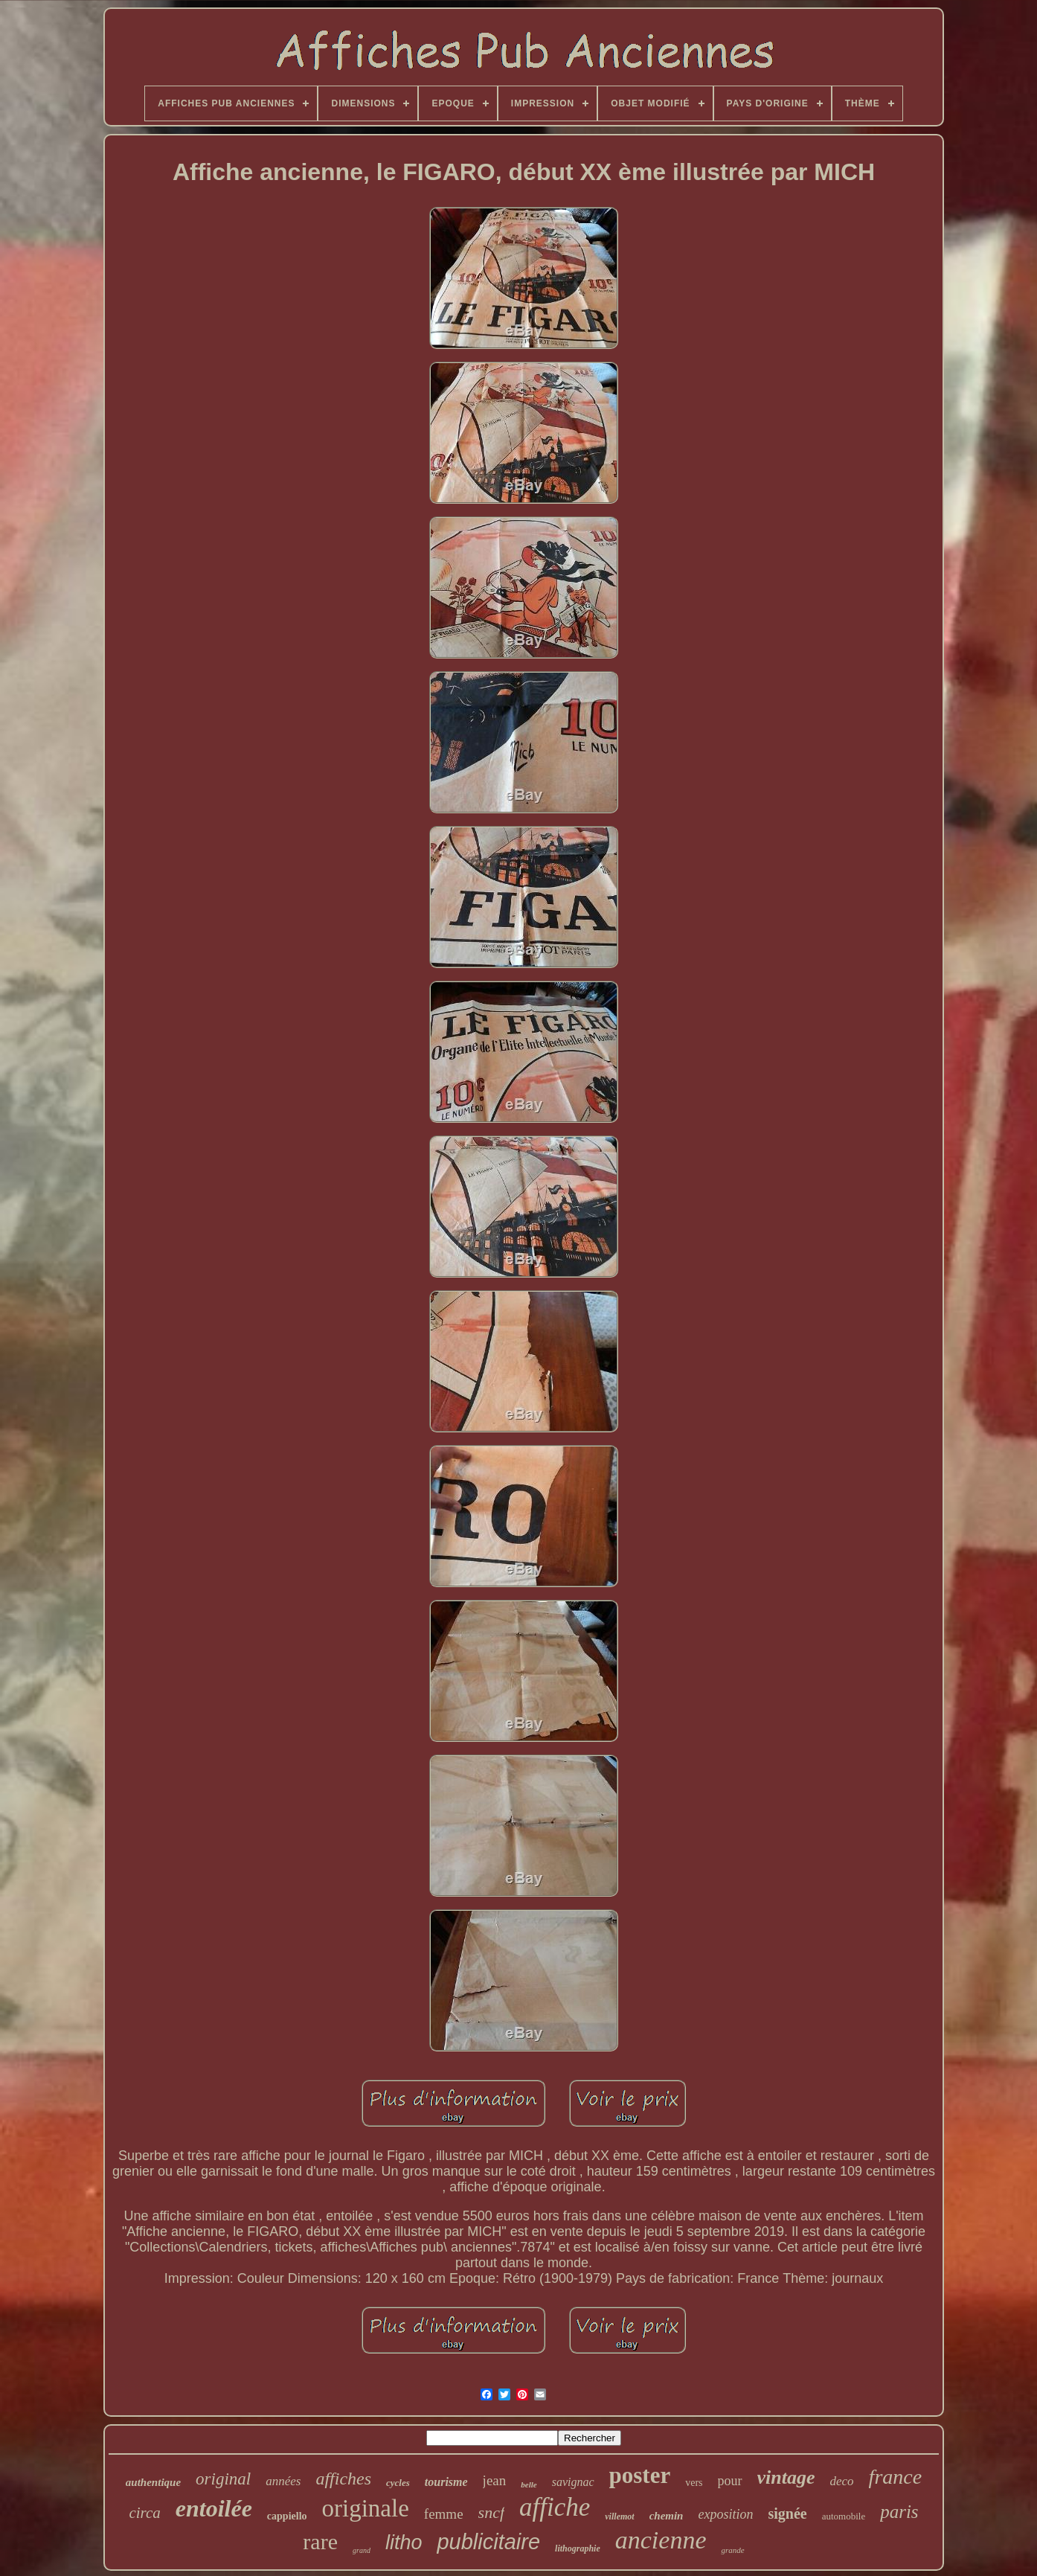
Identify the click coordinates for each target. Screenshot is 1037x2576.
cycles (398, 2482)
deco (842, 2481)
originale (365, 2508)
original (223, 2479)
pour (730, 2480)
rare (320, 2541)
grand (361, 2550)
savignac (573, 2482)
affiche (554, 2507)
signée (787, 2513)
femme (443, 2514)
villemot (619, 2516)
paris (899, 2512)
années (283, 2481)
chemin (666, 2516)
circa (144, 2513)
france (895, 2476)
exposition (725, 2514)
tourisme (446, 2482)
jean (495, 2480)
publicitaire (488, 2542)
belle (528, 2484)
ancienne (661, 2540)
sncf (491, 2512)
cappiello (287, 2516)
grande (732, 2549)
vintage (786, 2477)
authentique (153, 2482)
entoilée (214, 2508)
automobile (844, 2516)
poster (640, 2475)
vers (693, 2482)
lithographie (577, 2548)
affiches (343, 2478)
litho (404, 2542)
